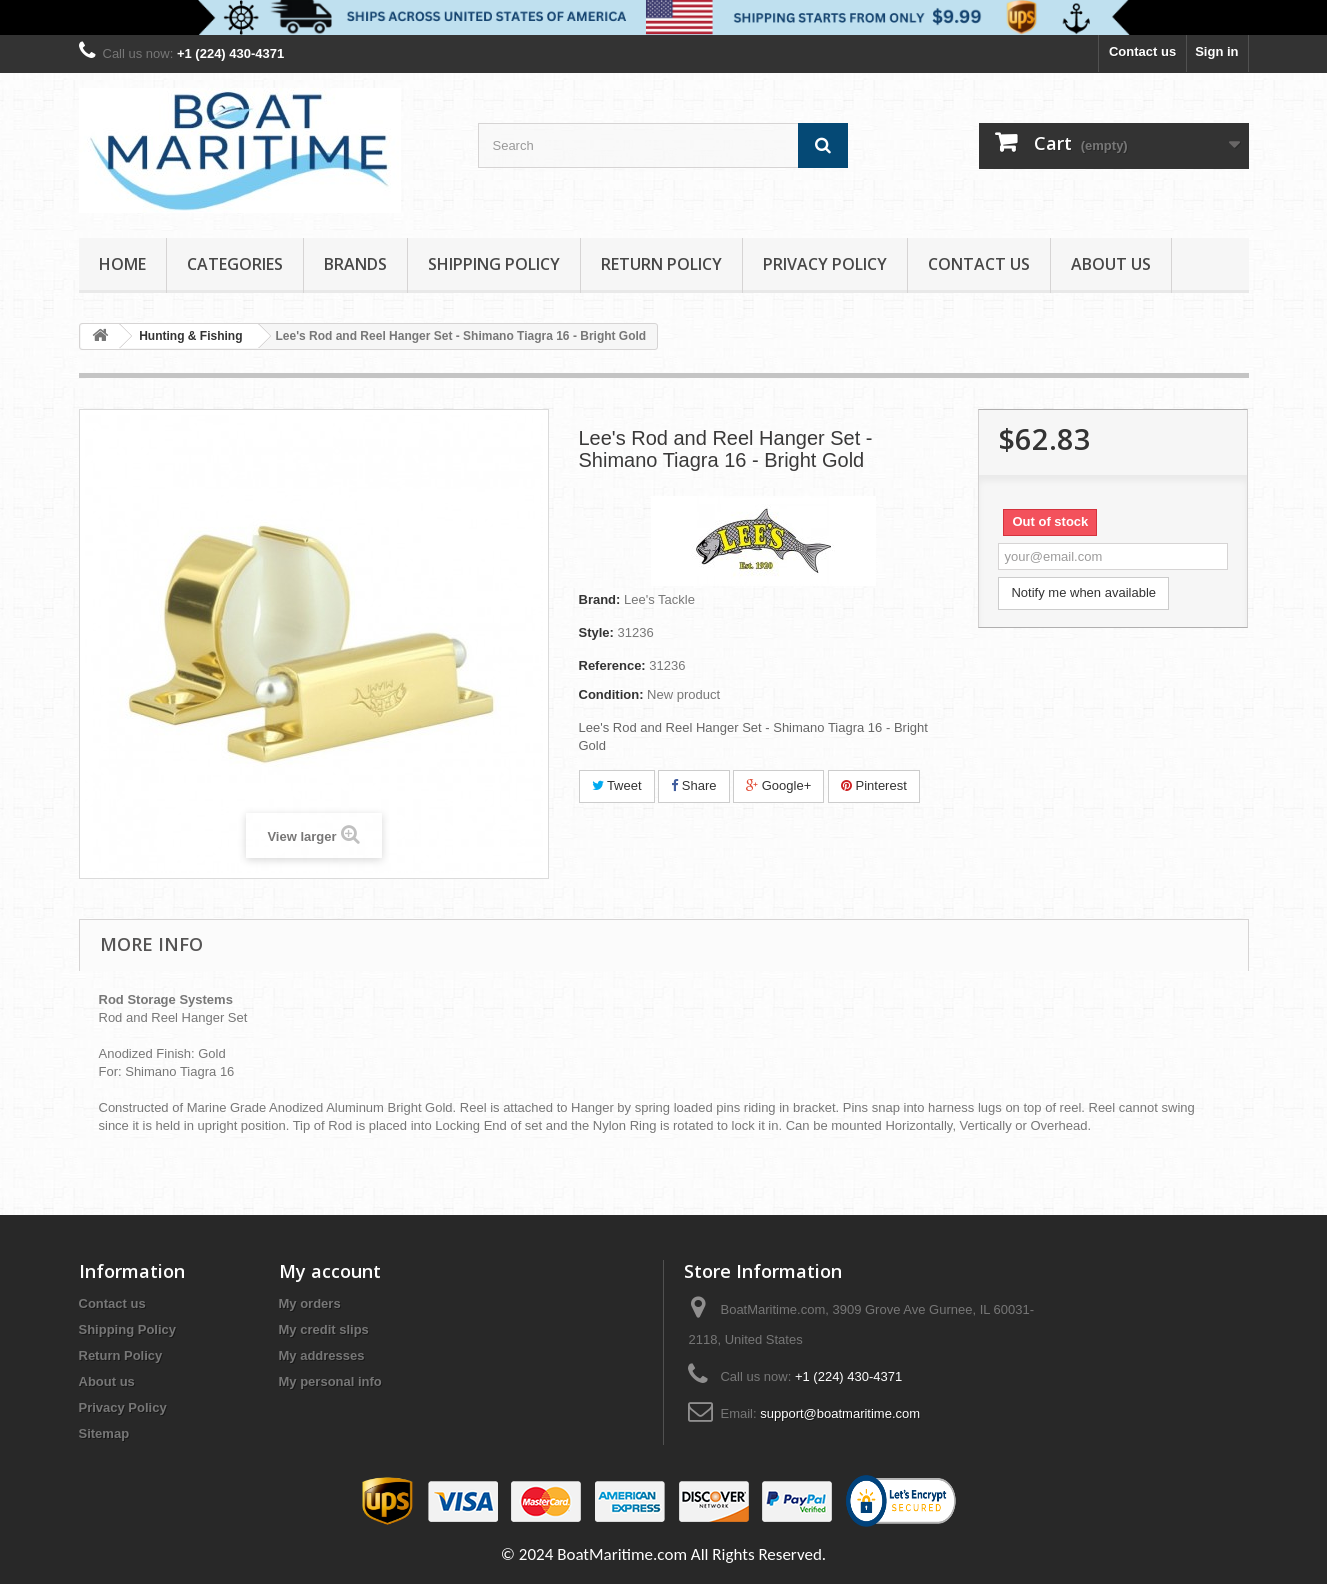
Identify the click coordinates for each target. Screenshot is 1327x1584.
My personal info (330, 1381)
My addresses (322, 1355)
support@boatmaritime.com (840, 1413)
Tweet (617, 785)
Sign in (1216, 51)
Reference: (612, 665)
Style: (596, 632)
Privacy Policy (825, 264)
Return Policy (661, 264)
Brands (355, 264)
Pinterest (874, 785)
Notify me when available (1083, 592)
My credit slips (324, 1329)
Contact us (1142, 51)
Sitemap (104, 1433)
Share (693, 785)
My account (330, 1271)
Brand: (600, 599)
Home (122, 264)
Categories (235, 264)
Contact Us (979, 264)
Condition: (611, 694)
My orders (310, 1303)
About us (1111, 264)
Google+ (778, 785)
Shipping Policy (494, 264)
